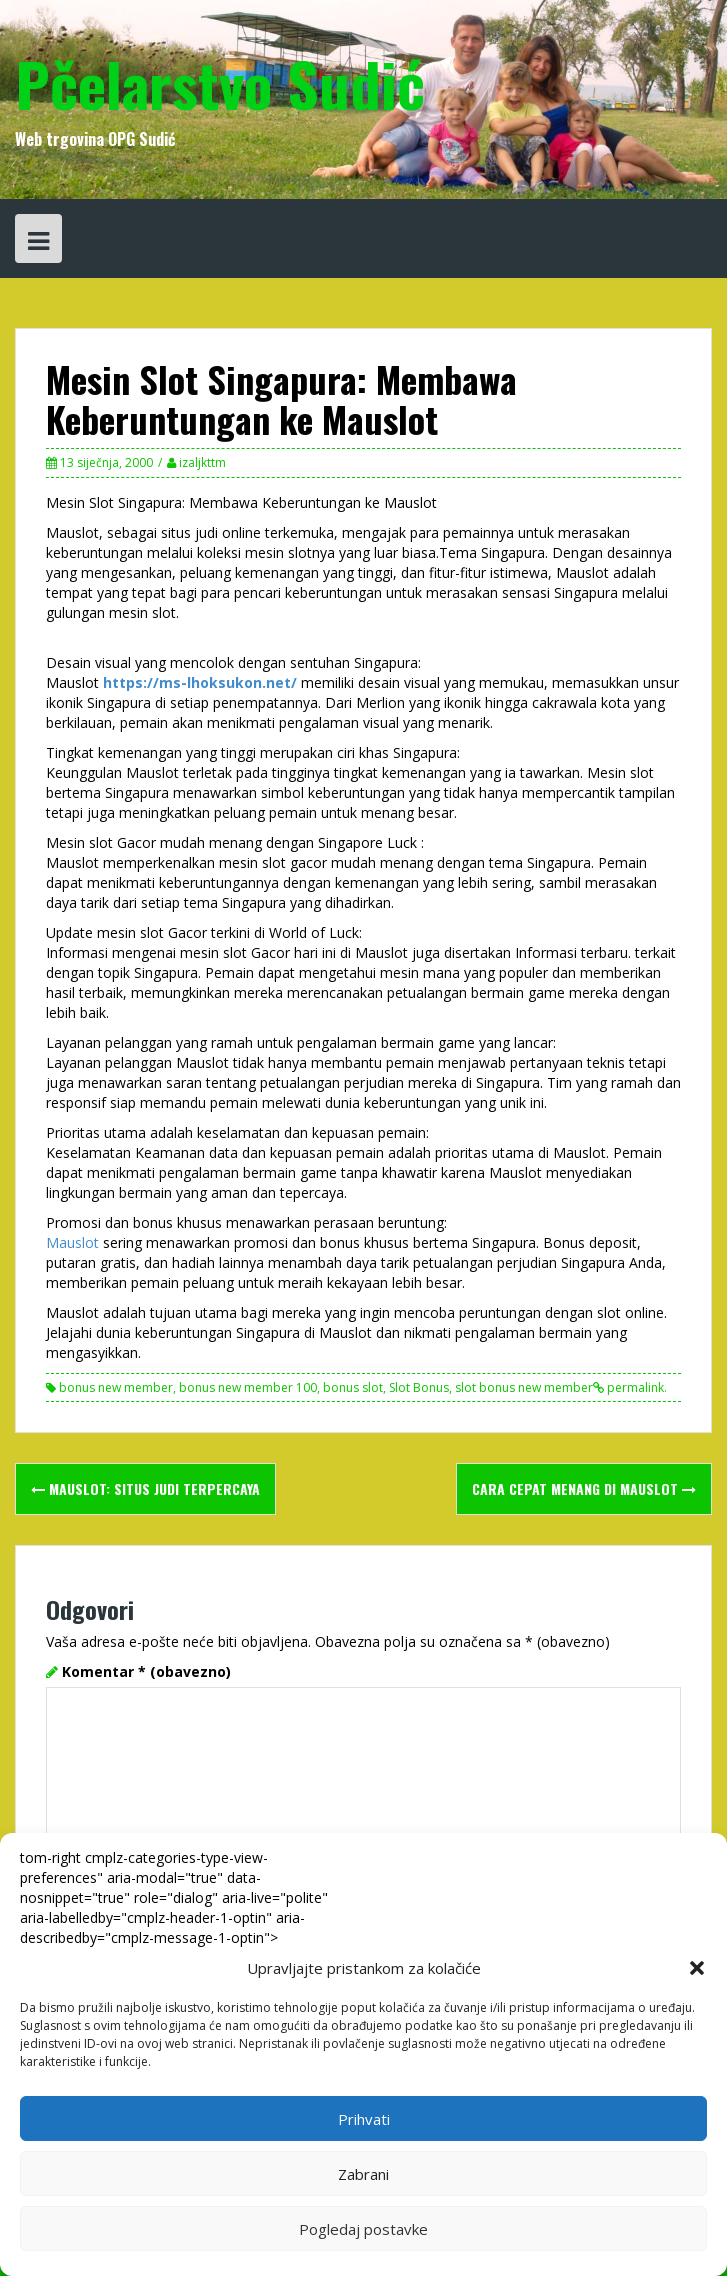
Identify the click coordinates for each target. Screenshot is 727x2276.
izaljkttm (202, 462)
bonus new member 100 (248, 1387)
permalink (634, 1387)
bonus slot (353, 1387)
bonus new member (116, 1387)
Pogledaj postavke (363, 2229)
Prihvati (364, 2119)
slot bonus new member (524, 1387)
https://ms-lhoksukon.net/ (200, 682)
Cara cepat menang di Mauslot (584, 1488)
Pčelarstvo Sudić (220, 82)
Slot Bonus (419, 1387)
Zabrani (363, 2174)
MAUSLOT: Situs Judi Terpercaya (145, 1488)
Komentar (146, 1671)
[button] (697, 1968)
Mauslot (74, 1242)
